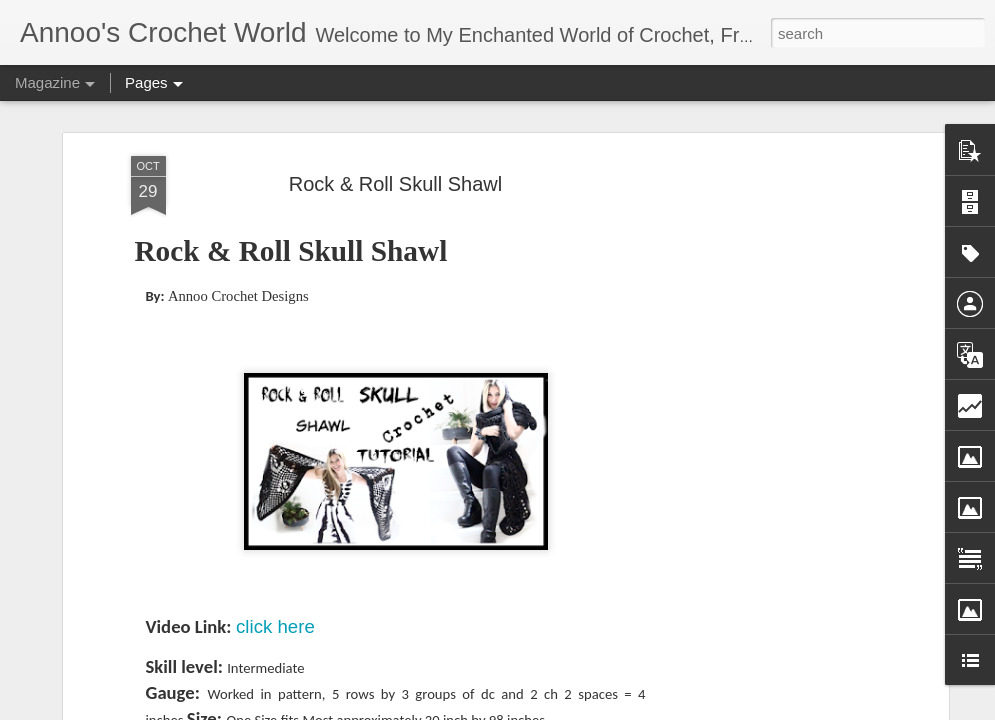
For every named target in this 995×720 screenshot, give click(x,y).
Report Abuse (699, 709)
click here (275, 514)
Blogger (641, 709)
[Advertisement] (771, 359)
